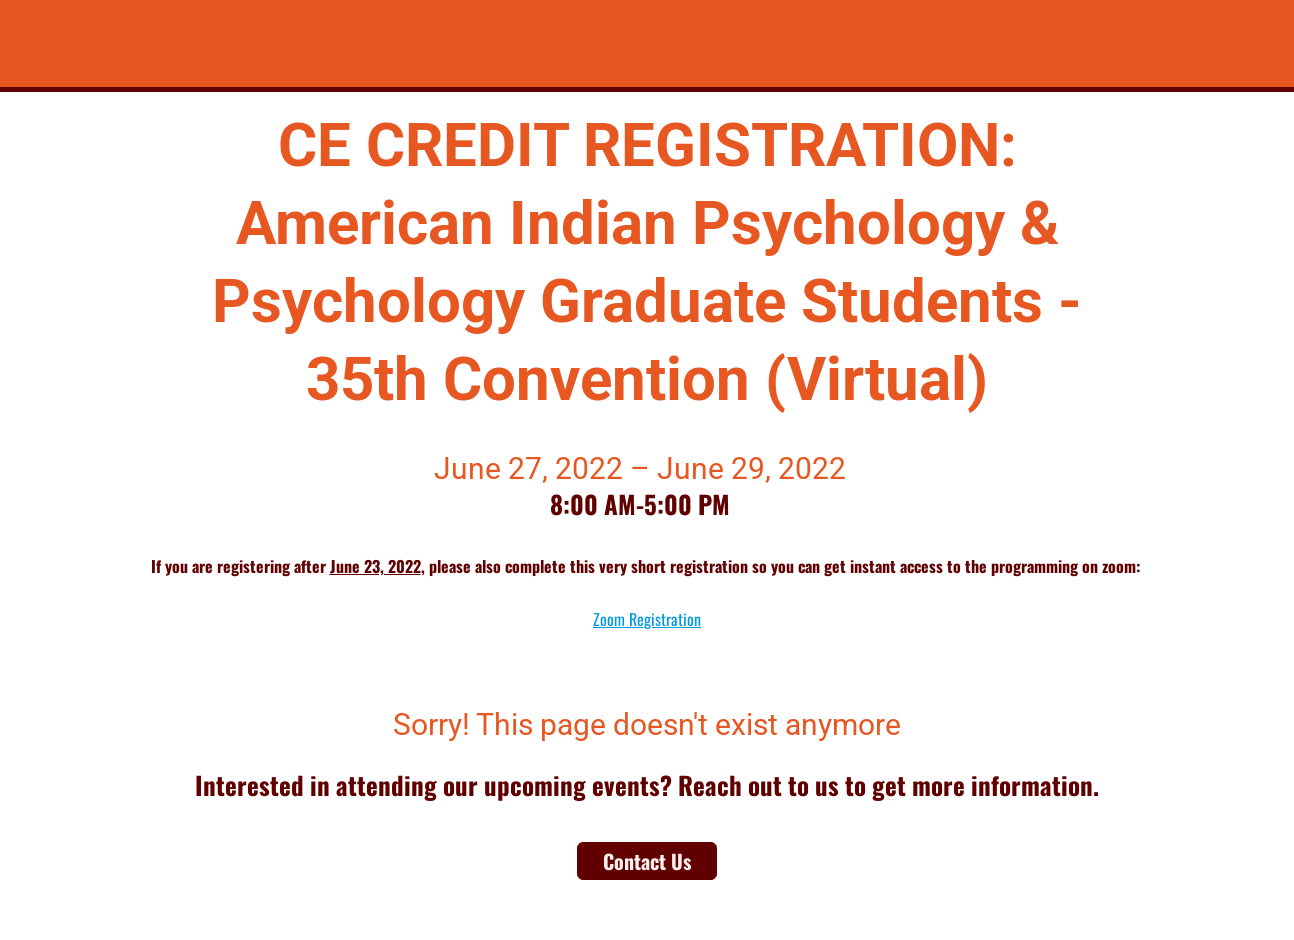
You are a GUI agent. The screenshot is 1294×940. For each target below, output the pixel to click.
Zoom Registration (647, 619)
